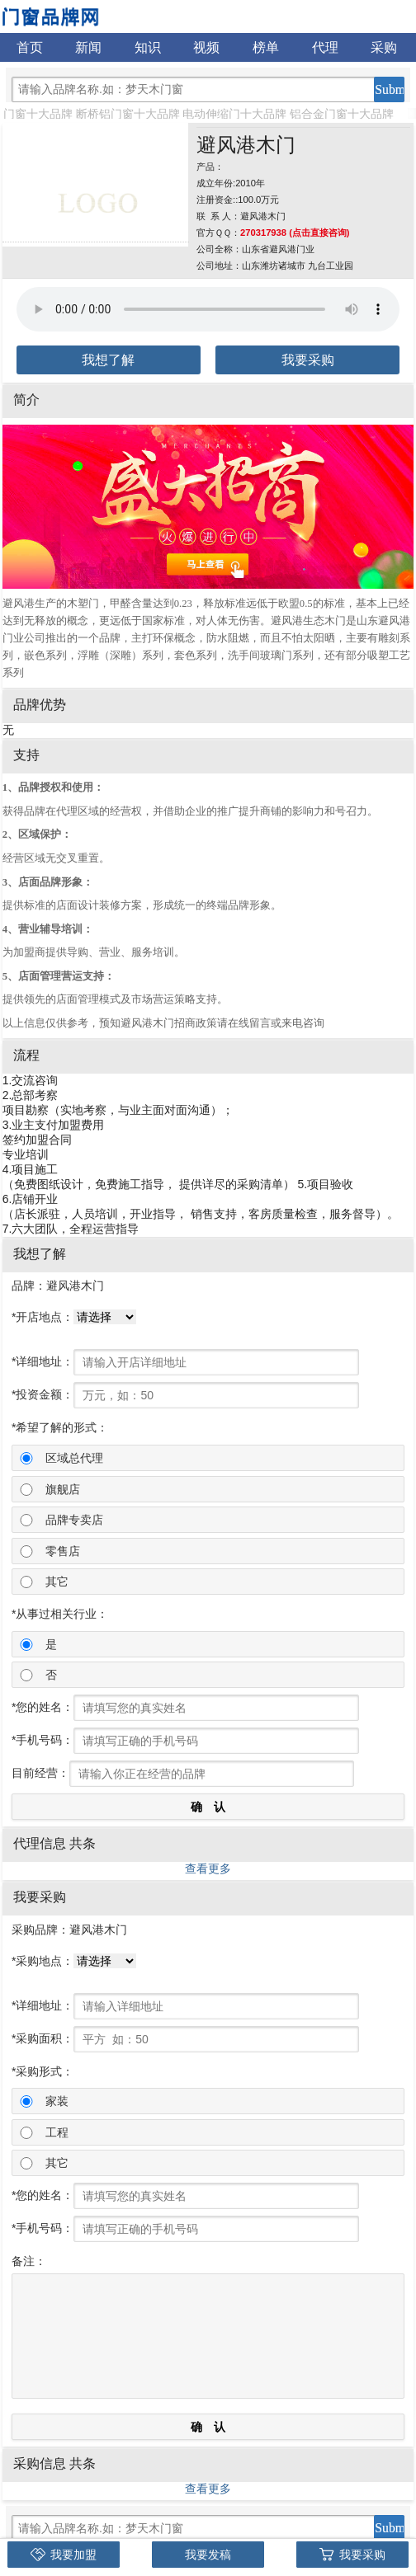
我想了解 (108, 360)
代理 (325, 47)
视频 (206, 47)
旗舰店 (62, 1489)
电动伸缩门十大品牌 (234, 113)
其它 (57, 1581)
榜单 (266, 47)
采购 (384, 47)
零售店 (62, 1551)
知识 (148, 47)
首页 (30, 47)
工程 (57, 2132)
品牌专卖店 (74, 1519)
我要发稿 (208, 2554)
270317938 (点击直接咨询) (295, 232)
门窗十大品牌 (38, 113)
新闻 (88, 47)
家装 (57, 2101)
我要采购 (307, 360)
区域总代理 (74, 1457)
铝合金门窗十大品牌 (342, 113)
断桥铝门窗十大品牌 (128, 113)
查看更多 (208, 1868)
